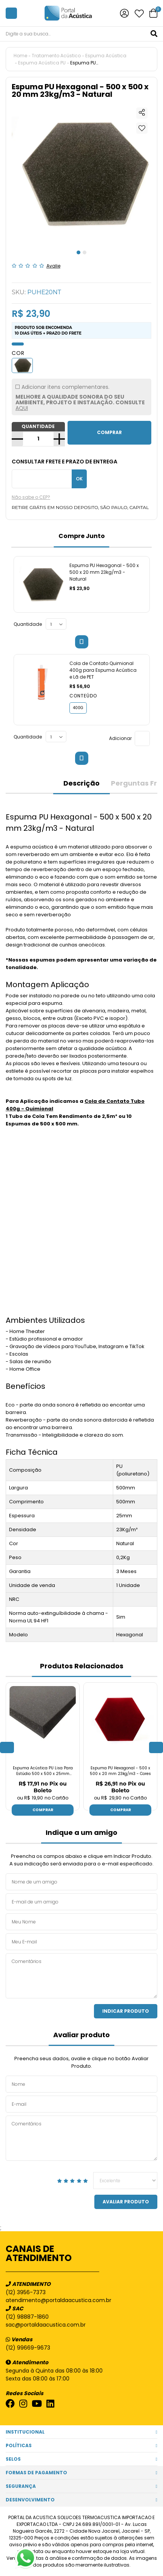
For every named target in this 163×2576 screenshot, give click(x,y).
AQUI (21, 408)
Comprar (42, 1810)
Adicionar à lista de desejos (142, 128)
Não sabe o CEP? (31, 497)
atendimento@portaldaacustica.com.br (58, 2300)
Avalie (53, 266)
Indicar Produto (125, 2011)
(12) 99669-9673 (28, 2347)
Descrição (81, 783)
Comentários (81, 1975)
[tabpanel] (81, 173)
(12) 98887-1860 (27, 2316)
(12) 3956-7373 (26, 2292)
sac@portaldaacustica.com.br (46, 2324)
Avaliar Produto (126, 2201)
